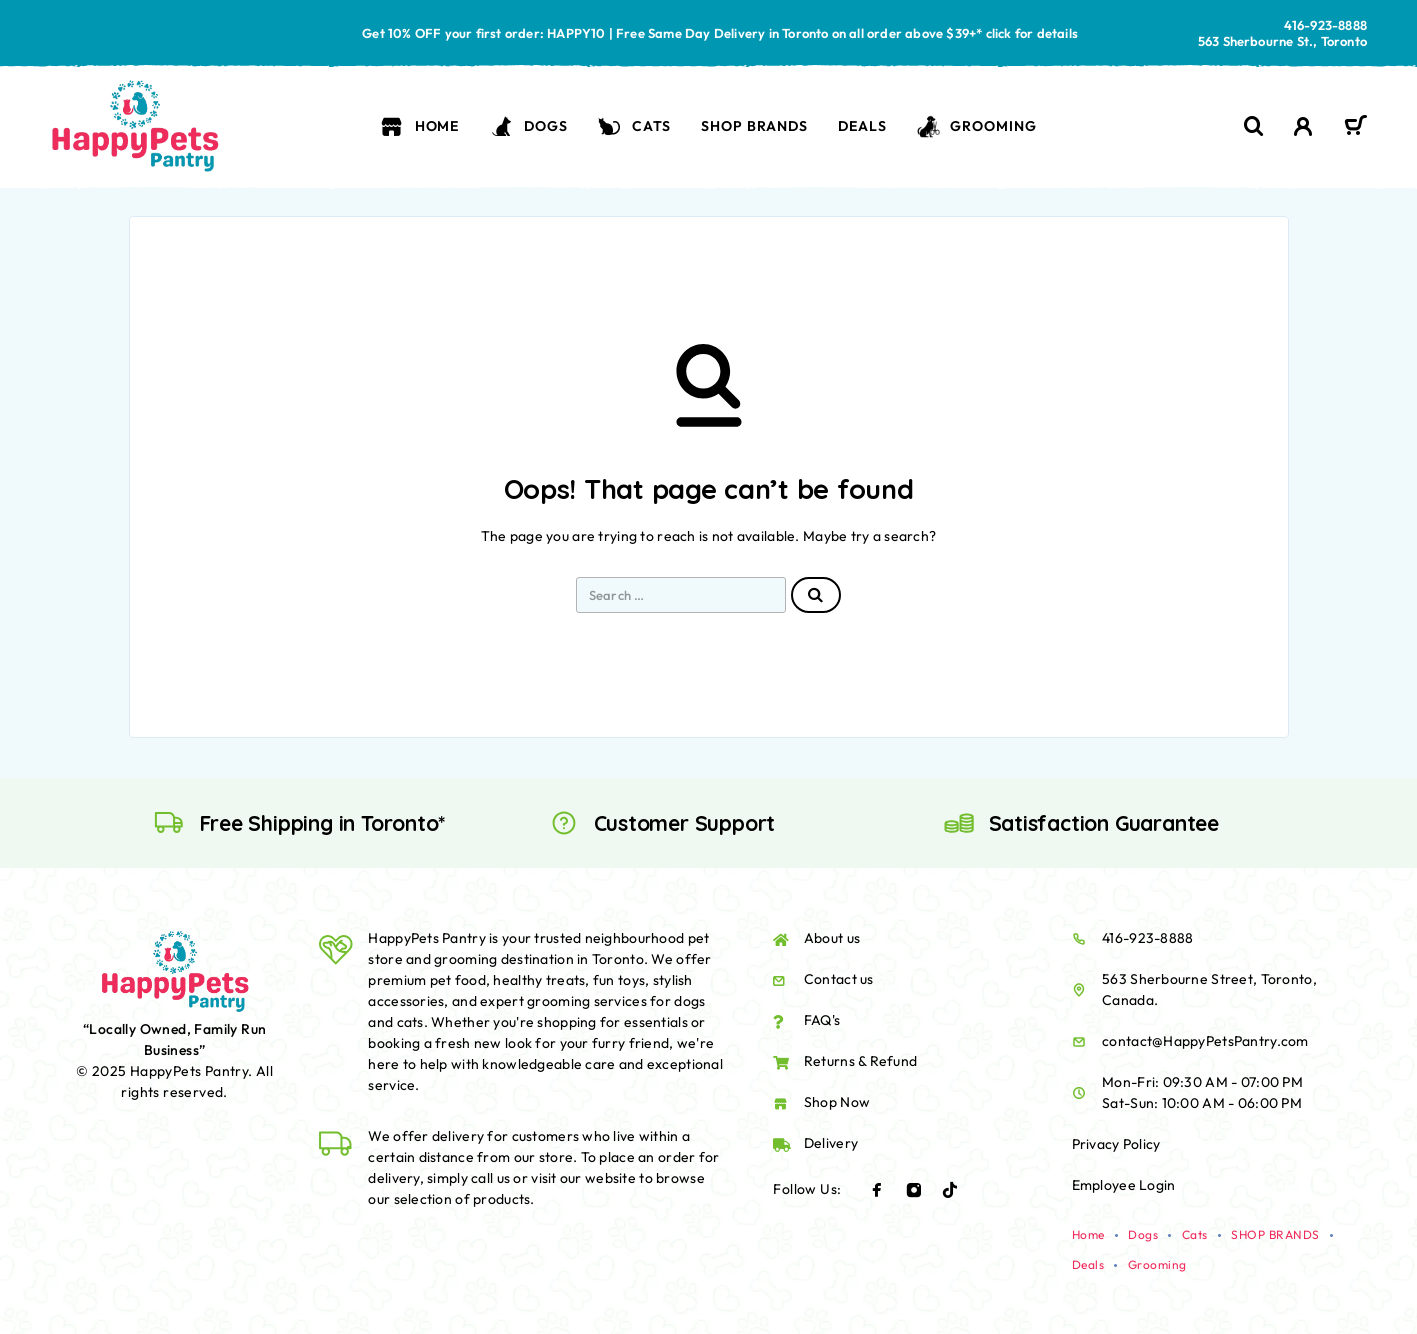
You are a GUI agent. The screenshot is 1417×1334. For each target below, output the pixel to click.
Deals (862, 126)
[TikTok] (950, 1190)
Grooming (977, 126)
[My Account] (1303, 126)
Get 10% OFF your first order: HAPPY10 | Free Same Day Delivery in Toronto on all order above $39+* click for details (720, 33)
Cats (634, 126)
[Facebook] (877, 1190)
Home (419, 126)
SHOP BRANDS (754, 126)
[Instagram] (914, 1190)
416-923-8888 (1325, 25)
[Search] (1254, 126)
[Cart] (1355, 128)
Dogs (529, 126)
